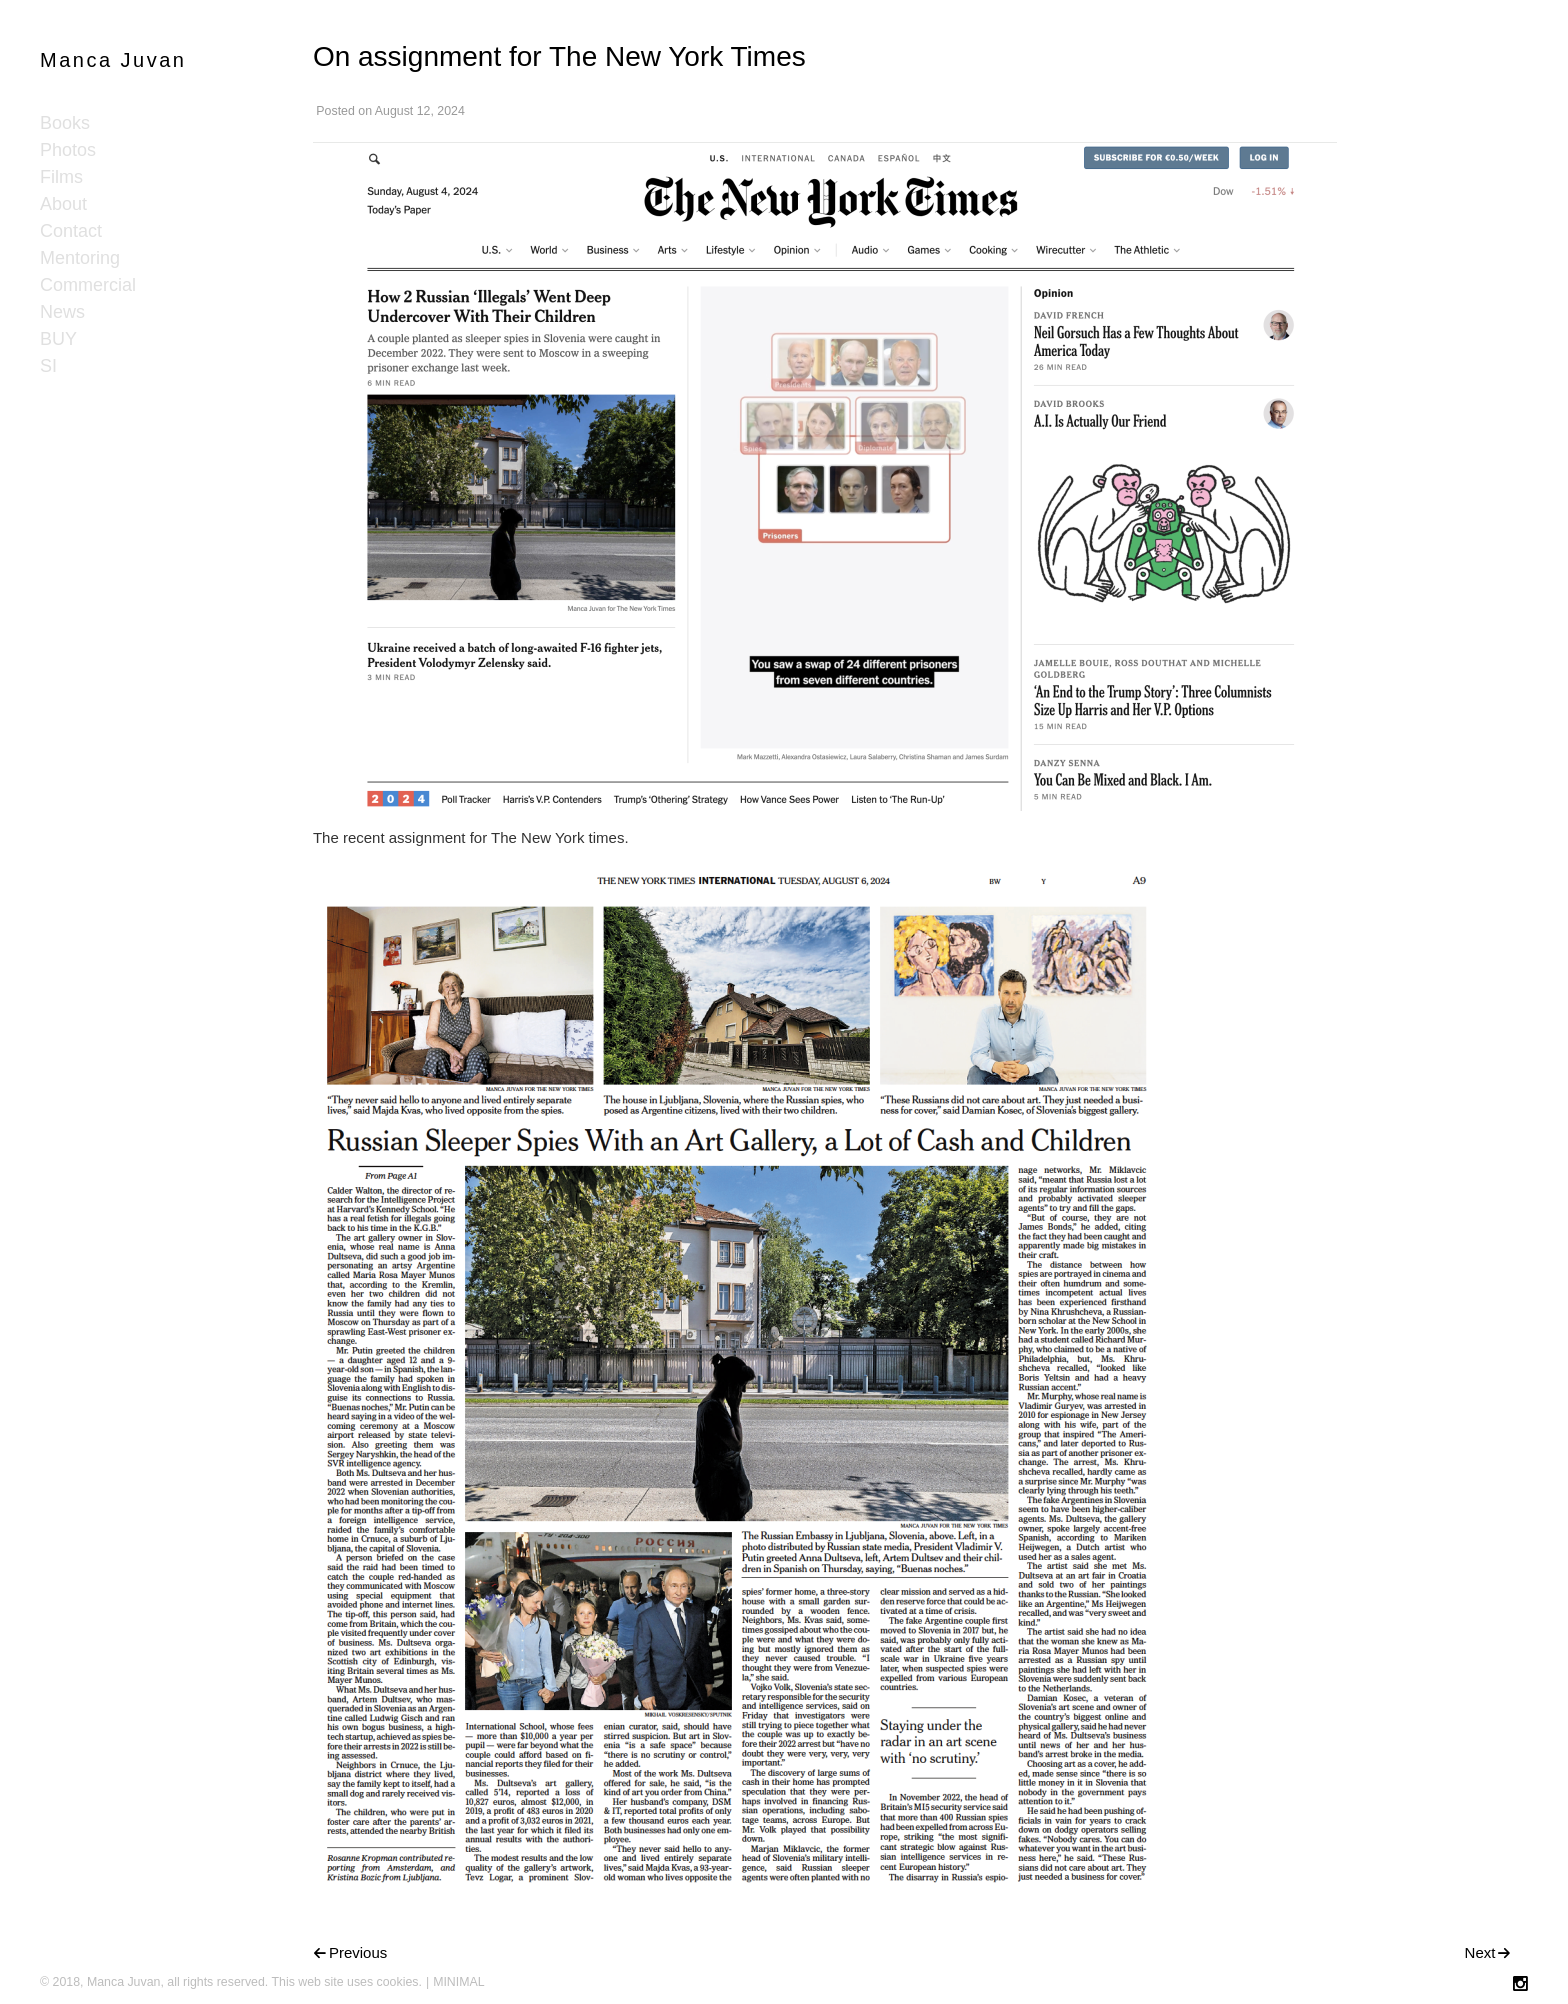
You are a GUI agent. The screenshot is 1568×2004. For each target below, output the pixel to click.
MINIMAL (459, 1982)
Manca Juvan (113, 60)
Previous (358, 1952)
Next (1480, 1952)
